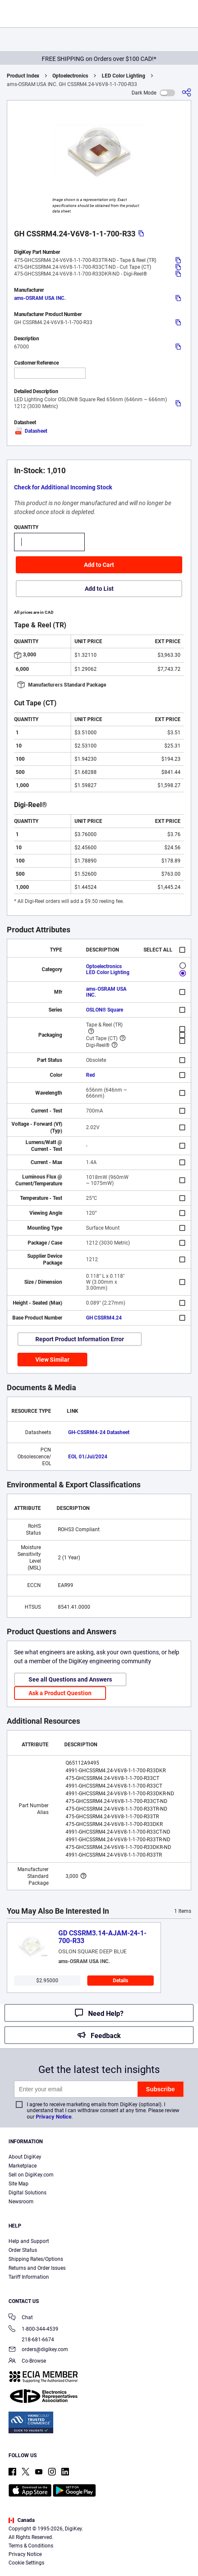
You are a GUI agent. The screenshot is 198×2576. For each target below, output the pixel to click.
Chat (21, 2318)
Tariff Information (29, 2277)
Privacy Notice (54, 2116)
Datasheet (30, 431)
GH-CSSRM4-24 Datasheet (98, 1432)
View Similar (52, 1359)
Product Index (23, 76)
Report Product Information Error (79, 1339)
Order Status (23, 2250)
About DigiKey (25, 2157)
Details (120, 1981)
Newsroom (21, 2202)
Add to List (99, 588)
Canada (21, 2520)
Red (90, 1075)
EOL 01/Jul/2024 (87, 1457)
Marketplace (23, 2166)
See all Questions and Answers (70, 1679)
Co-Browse (27, 2362)
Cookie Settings (26, 2563)
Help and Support (29, 2241)
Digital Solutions (27, 2193)
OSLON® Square (104, 1010)
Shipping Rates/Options (36, 2259)
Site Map (19, 2184)
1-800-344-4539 (33, 2330)
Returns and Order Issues (37, 2268)
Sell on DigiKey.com (31, 2175)
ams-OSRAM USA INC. (40, 298)
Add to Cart (99, 564)
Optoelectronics (70, 76)
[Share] (186, 93)
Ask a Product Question (60, 1693)
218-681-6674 (31, 2340)
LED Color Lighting (123, 76)
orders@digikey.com (38, 2350)
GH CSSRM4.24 (104, 1318)
